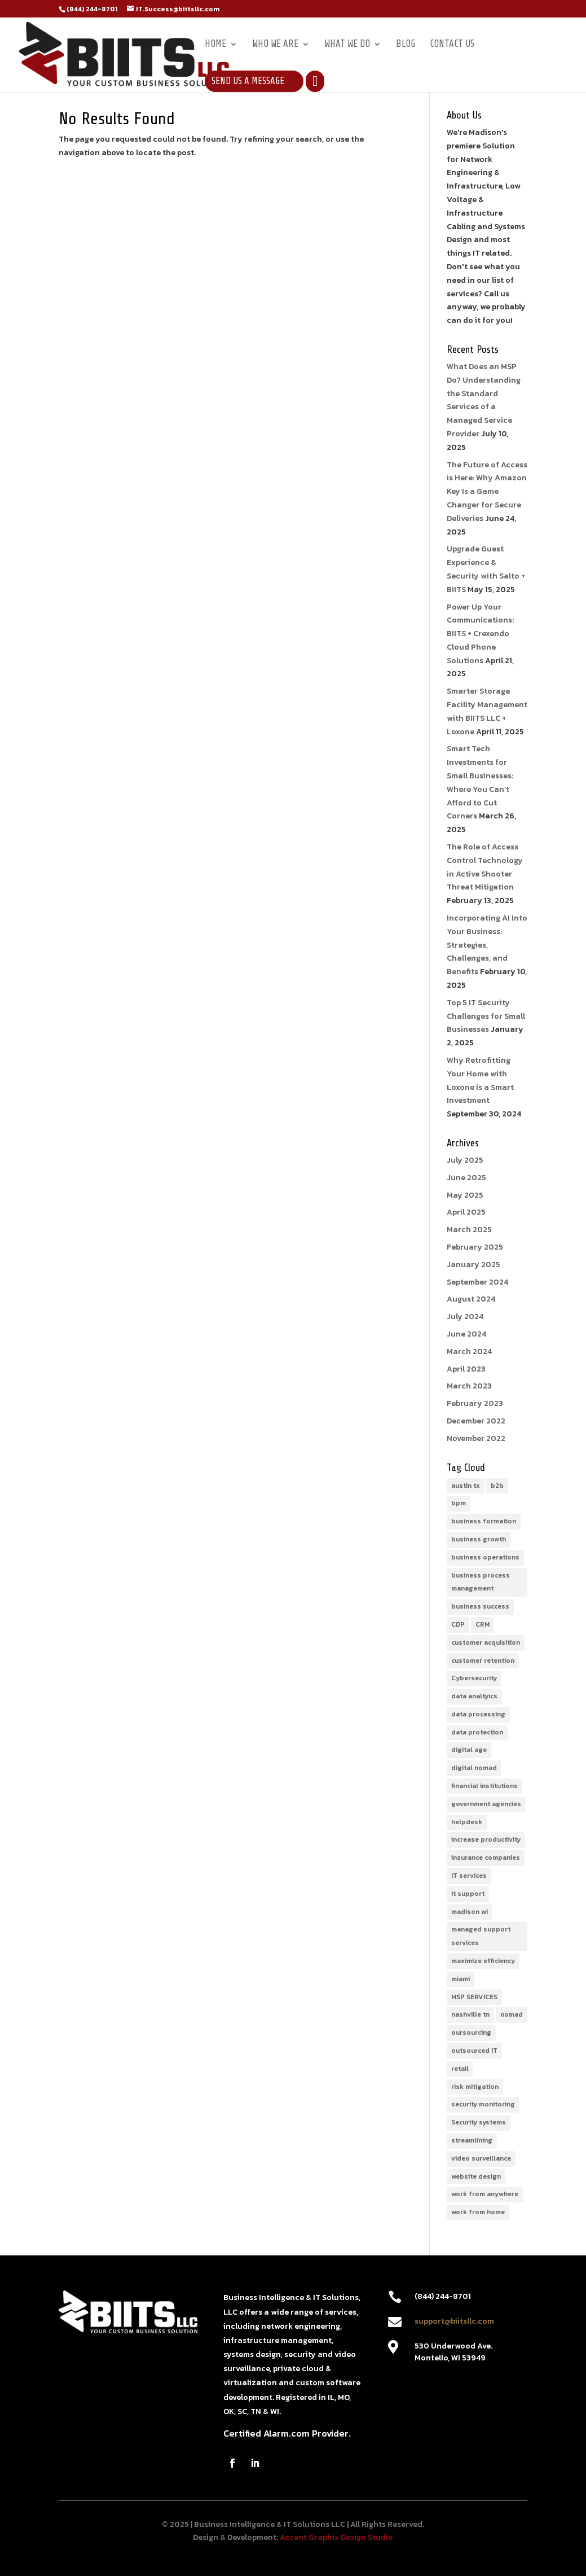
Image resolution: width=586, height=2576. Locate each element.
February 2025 (475, 1247)
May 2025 (465, 1195)
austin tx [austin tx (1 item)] (465, 1485)
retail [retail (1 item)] (460, 2069)
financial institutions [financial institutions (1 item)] (484, 1786)
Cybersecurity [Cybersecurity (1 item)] (474, 1678)
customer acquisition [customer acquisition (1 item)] (485, 1642)
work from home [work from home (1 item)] (478, 2212)
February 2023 (475, 1403)
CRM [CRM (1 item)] (482, 1624)
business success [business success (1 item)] (480, 1606)
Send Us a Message (248, 81)
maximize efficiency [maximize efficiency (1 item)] (483, 1961)
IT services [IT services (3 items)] (469, 1875)
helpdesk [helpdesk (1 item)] (466, 1822)
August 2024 (471, 1299)
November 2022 (476, 1438)
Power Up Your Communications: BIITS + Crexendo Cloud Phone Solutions (480, 634)
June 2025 (466, 1178)
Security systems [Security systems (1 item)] (478, 2122)
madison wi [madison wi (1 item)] (469, 1912)
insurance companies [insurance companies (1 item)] (485, 1857)
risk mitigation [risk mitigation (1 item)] (475, 2087)
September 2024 (477, 1282)
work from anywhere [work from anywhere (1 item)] (484, 2194)
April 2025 (466, 1212)
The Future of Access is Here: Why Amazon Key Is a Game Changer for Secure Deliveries (487, 491)
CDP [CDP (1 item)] (458, 1624)
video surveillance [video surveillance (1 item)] (481, 2158)
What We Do (347, 44)
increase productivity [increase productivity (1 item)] (486, 1839)
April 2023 (466, 1369)
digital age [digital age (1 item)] (469, 1750)
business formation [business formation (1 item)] (483, 1521)
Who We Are (275, 44)
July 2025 (465, 1160)
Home (215, 44)
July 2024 (465, 1316)
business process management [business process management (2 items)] (480, 1582)
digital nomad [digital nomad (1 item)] (474, 1768)
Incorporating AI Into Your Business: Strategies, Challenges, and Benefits (487, 945)
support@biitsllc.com (454, 2321)
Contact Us (452, 44)
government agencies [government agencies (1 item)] (486, 1804)
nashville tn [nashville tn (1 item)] (470, 2014)
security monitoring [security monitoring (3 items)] (483, 2104)
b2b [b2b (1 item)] (497, 1485)
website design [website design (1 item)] (476, 2176)
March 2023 (469, 1386)
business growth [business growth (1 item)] (478, 1539)
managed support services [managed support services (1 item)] (480, 1936)
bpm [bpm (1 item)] (458, 1503)
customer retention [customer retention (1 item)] (482, 1660)
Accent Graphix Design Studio (336, 2537)
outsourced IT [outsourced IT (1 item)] (474, 2050)
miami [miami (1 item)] (460, 1979)
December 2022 (476, 1421)
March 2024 (469, 1351)
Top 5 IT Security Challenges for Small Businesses (486, 1016)
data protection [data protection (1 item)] (477, 1732)
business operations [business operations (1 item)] (485, 1557)
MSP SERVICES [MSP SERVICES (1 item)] (474, 1997)
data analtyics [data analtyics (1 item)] (474, 1696)
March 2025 (469, 1230)
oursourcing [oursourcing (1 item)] (471, 2032)
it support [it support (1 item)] (467, 1894)
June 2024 (466, 1334)
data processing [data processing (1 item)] (478, 1714)
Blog (405, 44)
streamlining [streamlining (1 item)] (471, 2140)
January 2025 (473, 1265)
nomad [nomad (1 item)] (511, 2014)
